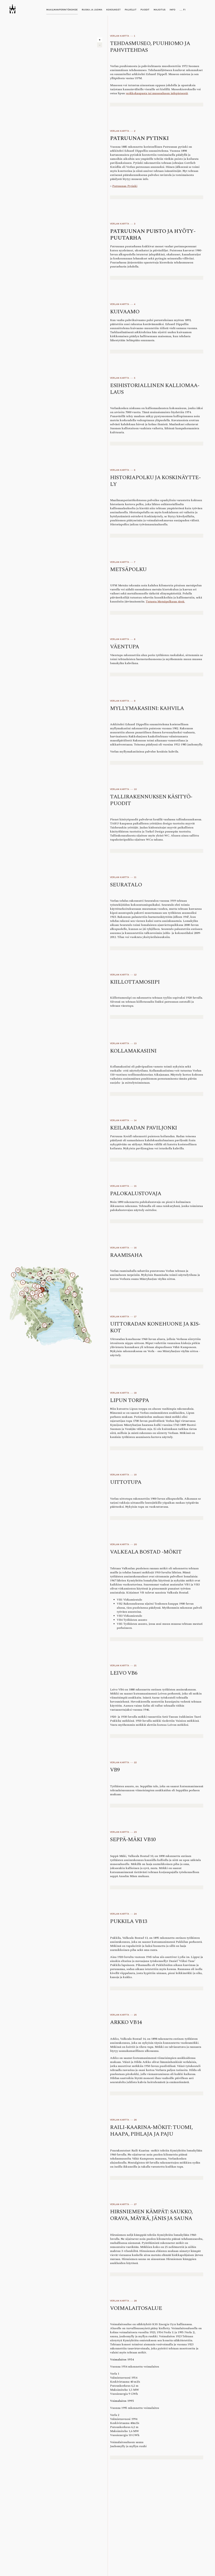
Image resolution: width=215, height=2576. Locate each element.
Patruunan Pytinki (124, 168)
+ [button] (100, 21)
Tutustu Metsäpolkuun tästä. (165, 583)
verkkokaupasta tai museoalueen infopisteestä (157, 75)
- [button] (100, 26)
